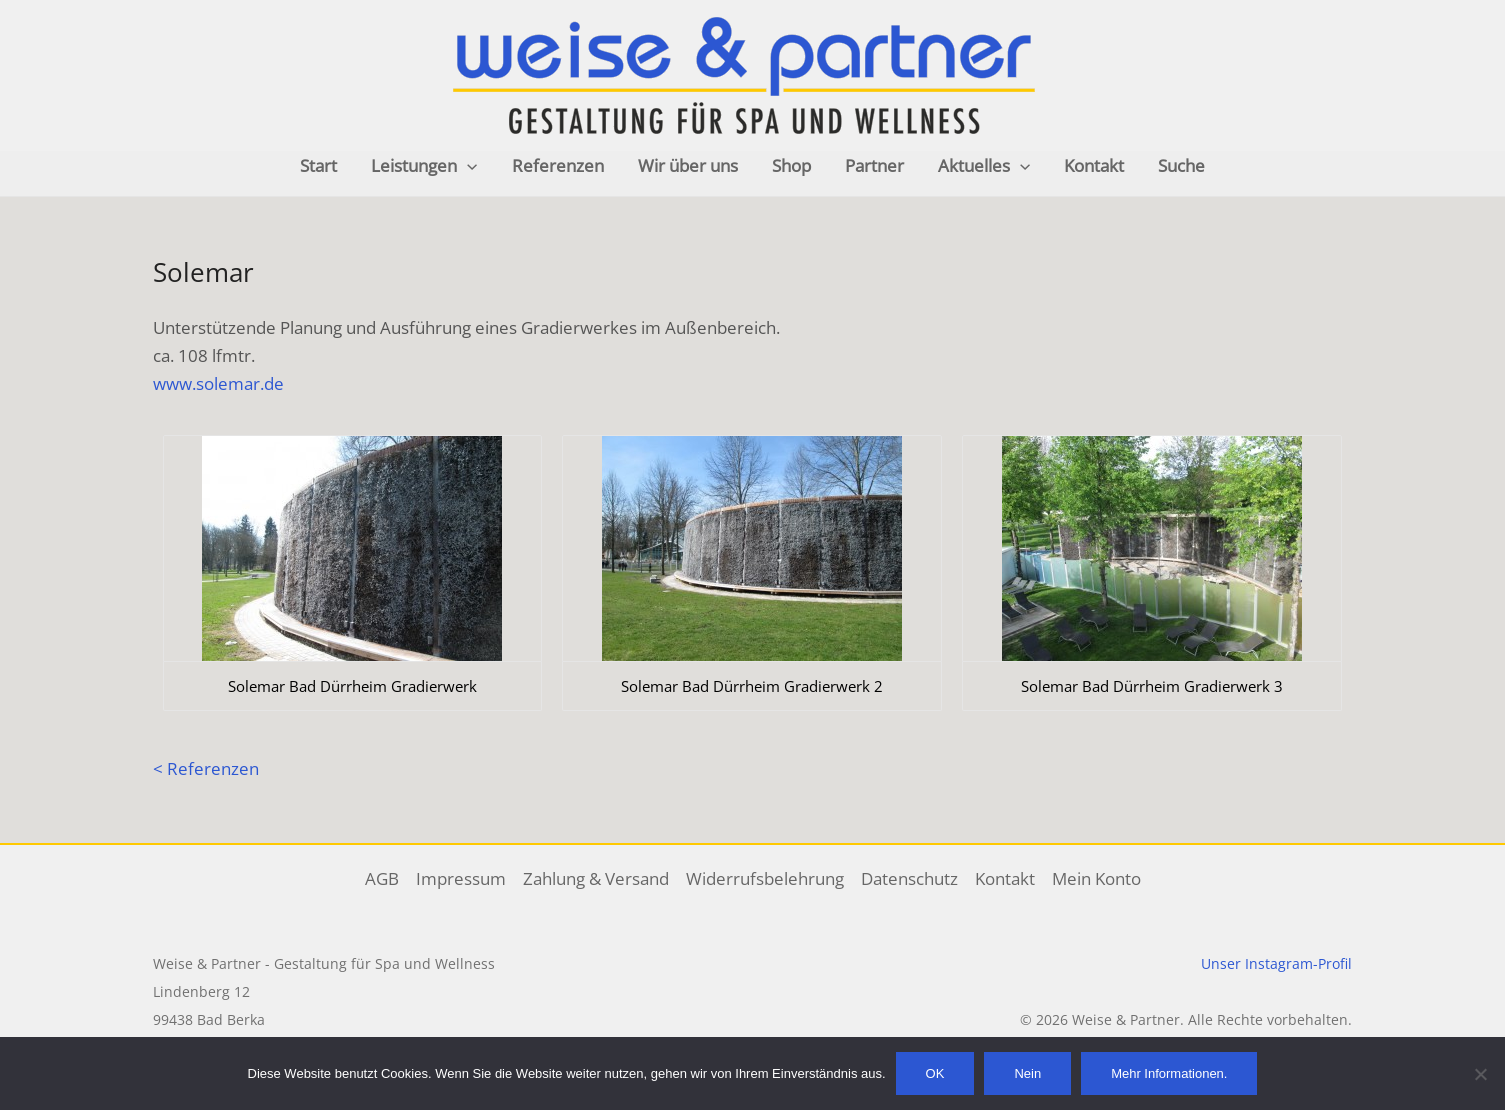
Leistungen (424, 166)
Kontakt (1094, 165)
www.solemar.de (218, 383)
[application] (467, 166)
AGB (382, 878)
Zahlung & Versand (596, 878)
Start (318, 165)
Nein (1027, 1073)
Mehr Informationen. (1169, 1073)
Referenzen (558, 165)
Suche (1181, 165)
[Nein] (1480, 1074)
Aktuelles (984, 166)
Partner (874, 165)
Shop (791, 165)
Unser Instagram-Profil (1276, 963)
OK (935, 1073)
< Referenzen (206, 768)
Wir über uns (688, 165)
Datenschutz (909, 878)
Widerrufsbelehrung (765, 878)
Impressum (461, 878)
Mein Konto (1096, 878)
